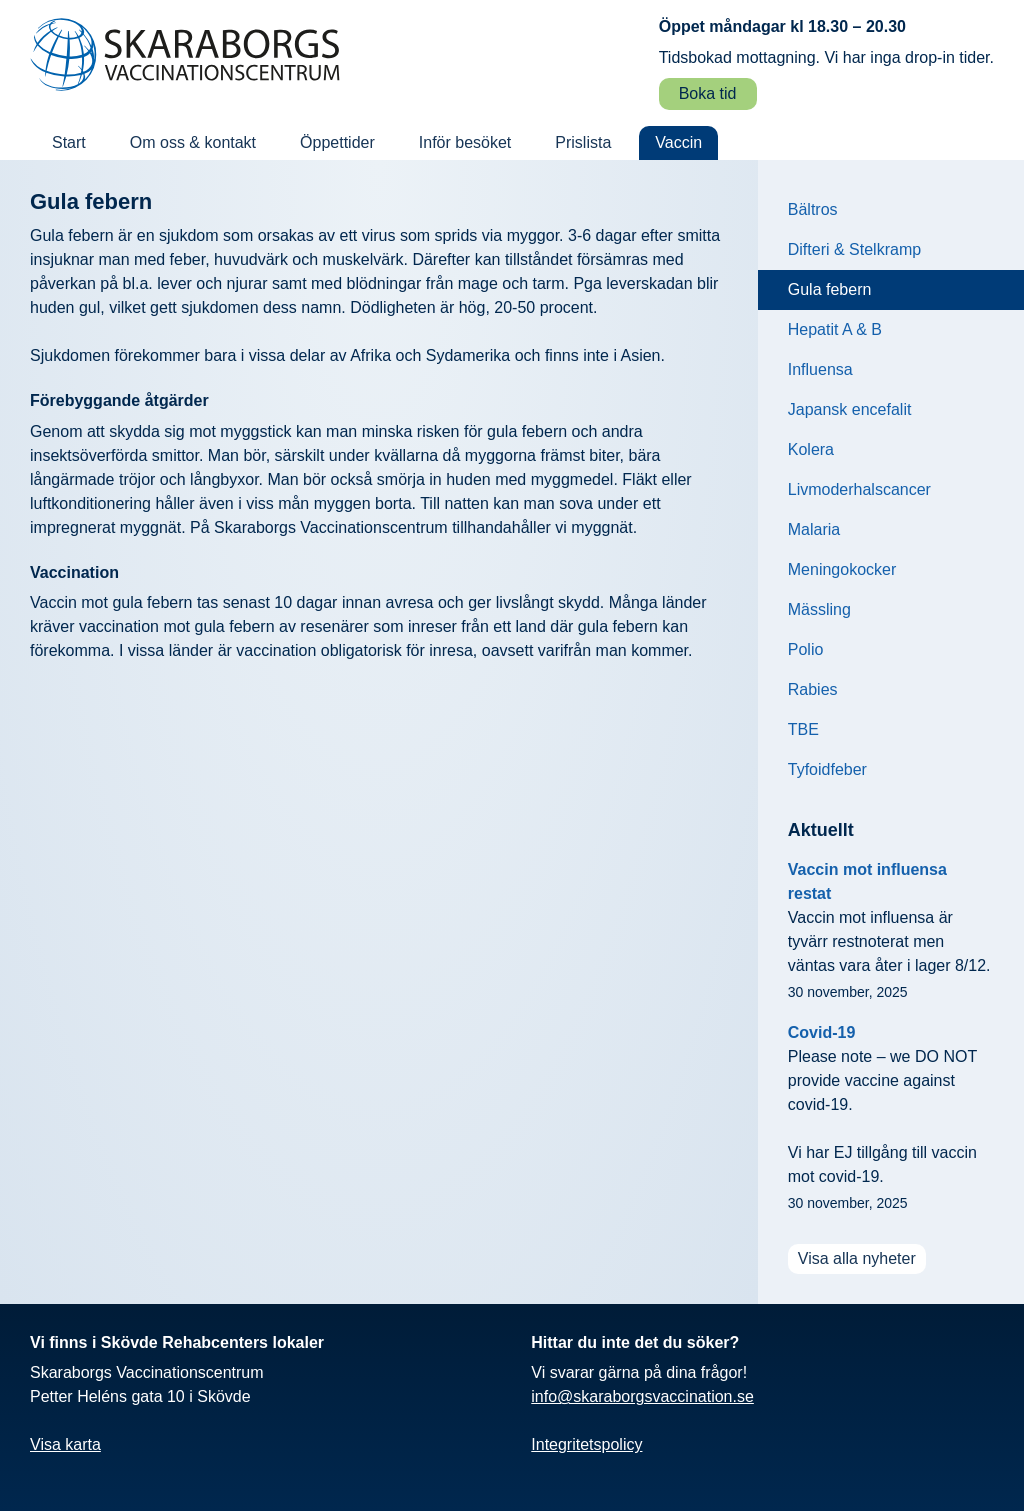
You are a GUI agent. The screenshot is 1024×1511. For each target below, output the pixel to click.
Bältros (813, 209)
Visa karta (65, 1444)
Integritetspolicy (586, 1444)
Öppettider (337, 142)
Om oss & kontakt (193, 142)
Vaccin (678, 142)
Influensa (820, 369)
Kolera (811, 449)
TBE (803, 729)
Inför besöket (465, 142)
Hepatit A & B (835, 329)
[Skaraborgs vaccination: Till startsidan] (185, 54)
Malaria (814, 529)
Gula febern (830, 289)
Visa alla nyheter (857, 1258)
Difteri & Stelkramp (854, 249)
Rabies (813, 689)
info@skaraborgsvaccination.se (642, 1396)
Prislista (583, 142)
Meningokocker (842, 569)
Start (69, 142)
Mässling (819, 609)
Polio (806, 649)
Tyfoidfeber (827, 769)
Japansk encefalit (850, 409)
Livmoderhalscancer (859, 489)
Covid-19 (822, 1032)
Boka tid (708, 93)
